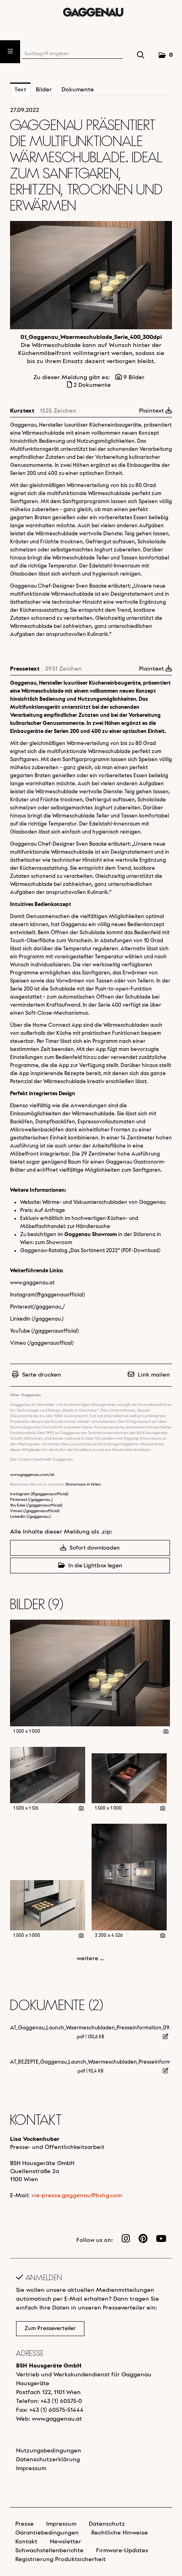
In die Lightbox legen (90, 1565)
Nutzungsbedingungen (48, 2451)
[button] (165, 55)
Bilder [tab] (44, 90)
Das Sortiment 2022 (94, 1251)
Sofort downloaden (90, 1547)
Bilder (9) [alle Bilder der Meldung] (36, 1605)
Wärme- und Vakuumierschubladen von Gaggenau (104, 1202)
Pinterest (21, 1307)
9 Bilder (134, 377)
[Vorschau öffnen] (91, 275)
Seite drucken (41, 1375)
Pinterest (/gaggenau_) (31, 1500)
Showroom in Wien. (83, 1484)
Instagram (22, 1295)
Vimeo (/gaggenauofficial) (34, 1511)
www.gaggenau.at (32, 1283)
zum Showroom (53, 1243)
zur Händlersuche (88, 1227)
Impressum (31, 2468)
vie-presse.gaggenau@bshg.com (76, 2195)
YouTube (20, 1331)
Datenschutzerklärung (48, 2459)
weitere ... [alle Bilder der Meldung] (90, 1958)
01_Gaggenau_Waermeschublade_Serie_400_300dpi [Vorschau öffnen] (91, 337)
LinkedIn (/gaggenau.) (30, 1517)
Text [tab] (20, 90)
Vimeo (18, 1343)
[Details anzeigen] (166, 1732)
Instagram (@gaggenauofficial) (39, 1494)
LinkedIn (20, 1319)
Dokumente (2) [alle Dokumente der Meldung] (56, 2006)
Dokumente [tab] (77, 90)
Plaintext (155, 411)
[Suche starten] (141, 56)
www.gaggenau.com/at (32, 1475)
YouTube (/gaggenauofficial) (36, 1505)
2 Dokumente (92, 385)
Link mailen (154, 1375)
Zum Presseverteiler (50, 2329)
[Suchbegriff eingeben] (72, 54)
